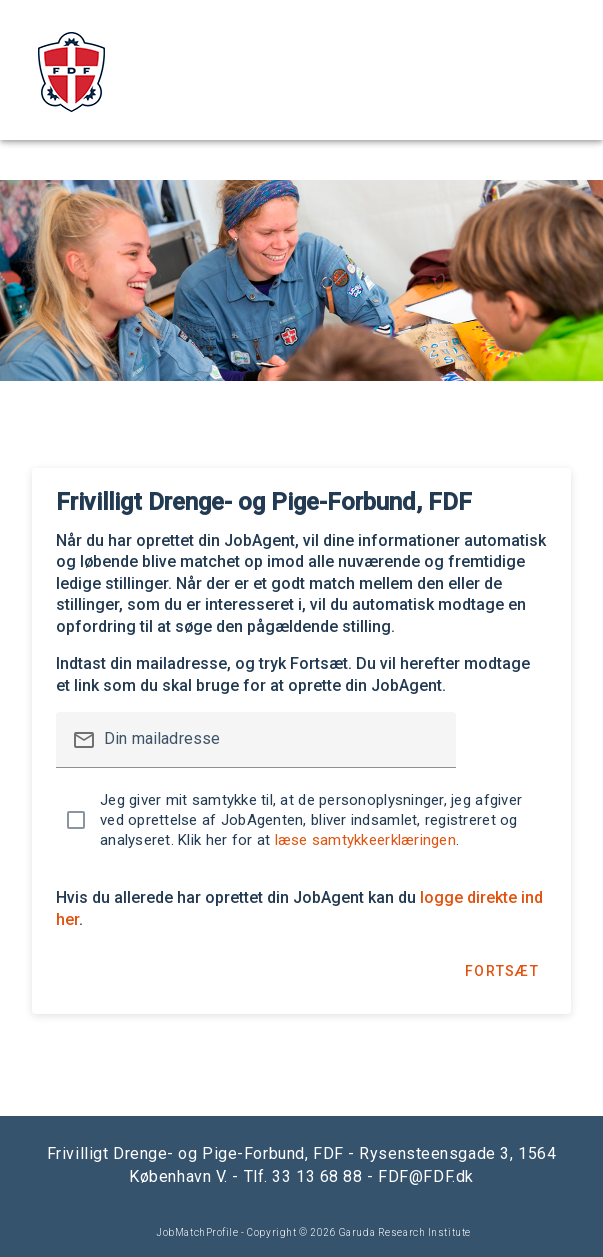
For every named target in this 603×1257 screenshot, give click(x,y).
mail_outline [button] (84, 740)
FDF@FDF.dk (426, 1176)
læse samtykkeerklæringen (365, 840)
